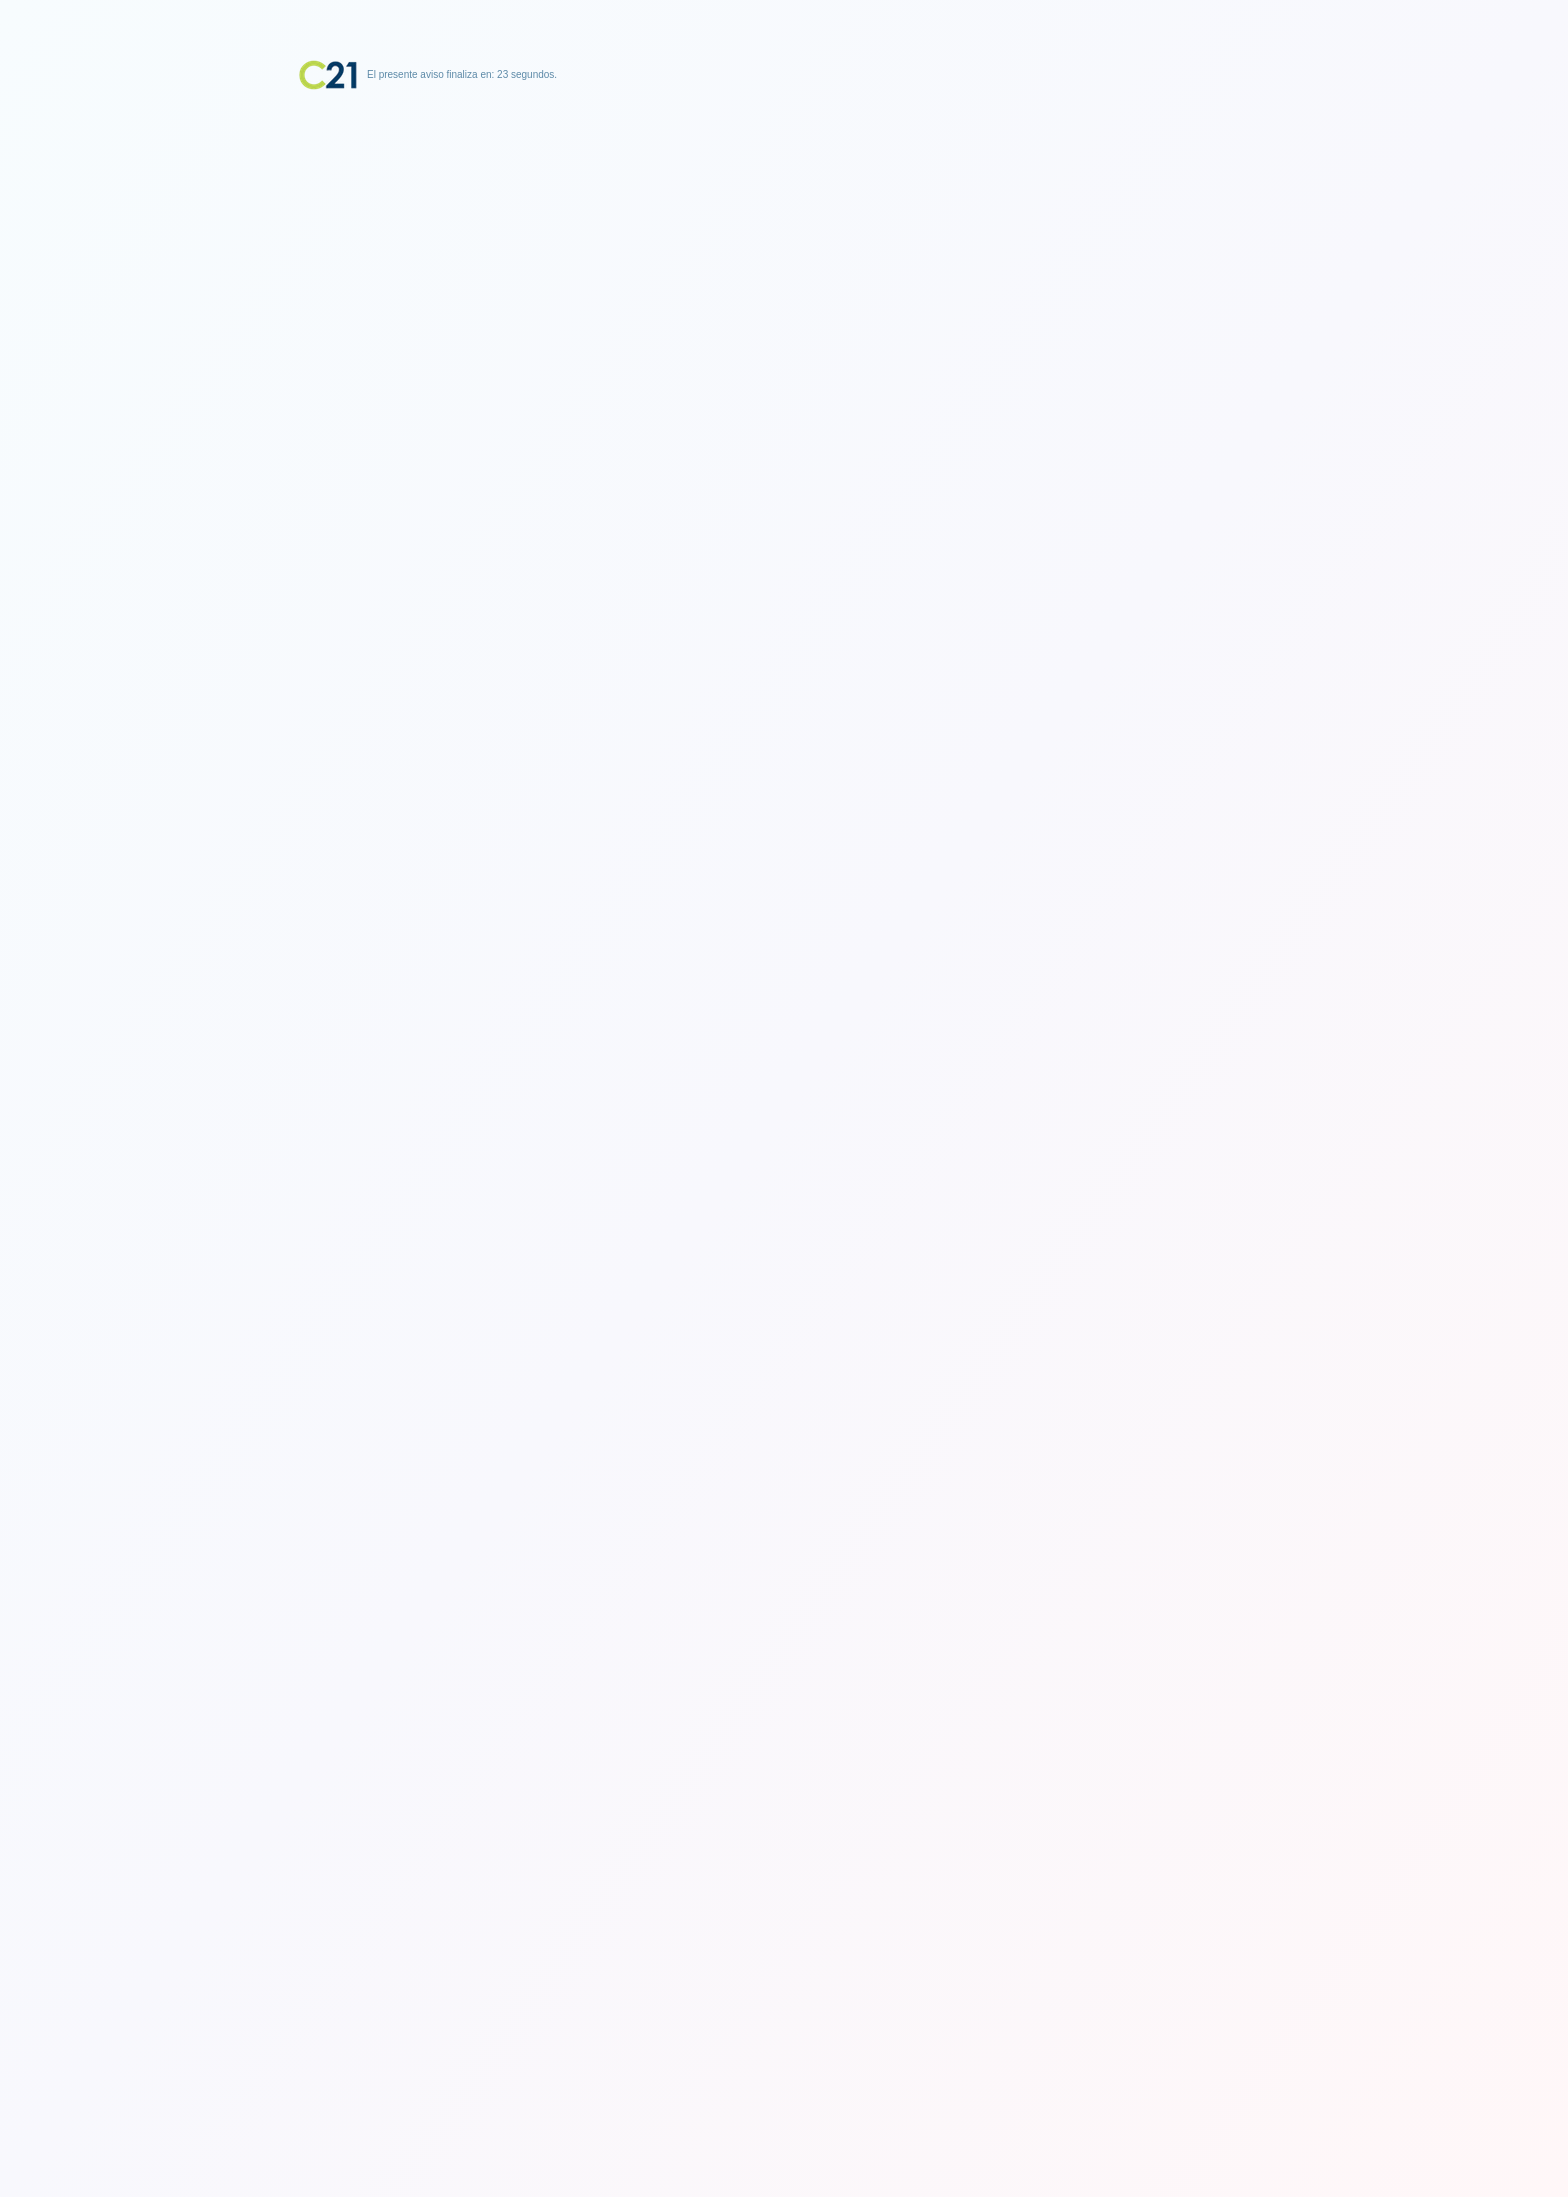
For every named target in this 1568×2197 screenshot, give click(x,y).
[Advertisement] (784, 215)
